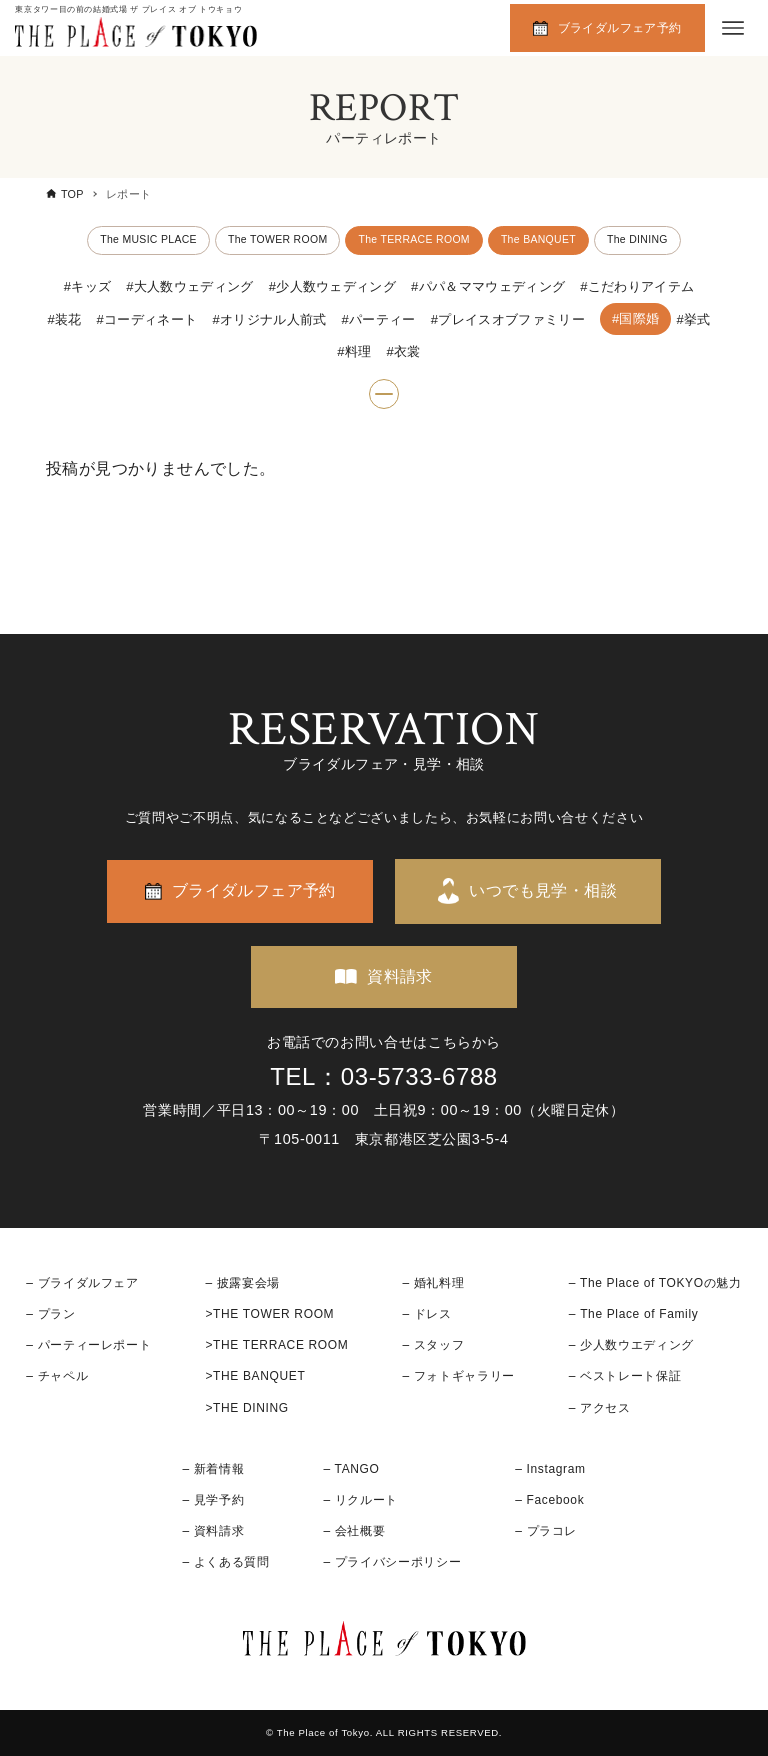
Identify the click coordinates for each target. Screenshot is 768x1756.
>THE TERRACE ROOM (276, 1346)
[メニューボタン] (733, 28)
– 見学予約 (213, 1500)
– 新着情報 (213, 1469)
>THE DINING (246, 1408)
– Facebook (549, 1500)
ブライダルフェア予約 (620, 28)
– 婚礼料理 (433, 1283)
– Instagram (550, 1469)
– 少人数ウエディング (631, 1346)
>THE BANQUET (255, 1377)
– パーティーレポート (88, 1346)
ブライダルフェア (88, 1283)
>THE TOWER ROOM (269, 1314)
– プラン (50, 1314)
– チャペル (57, 1377)
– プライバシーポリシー (393, 1563)
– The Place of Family (634, 1314)
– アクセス (600, 1408)
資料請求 (400, 976)
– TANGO (352, 1469)
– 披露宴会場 (242, 1283)
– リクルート (361, 1500)
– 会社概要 (355, 1532)
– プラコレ (546, 1532)
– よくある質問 (225, 1563)
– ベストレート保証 (625, 1377)
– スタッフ (433, 1346)
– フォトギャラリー (458, 1377)
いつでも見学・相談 (543, 891)
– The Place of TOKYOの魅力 (655, 1283)
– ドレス (426, 1314)
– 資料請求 (213, 1532)
